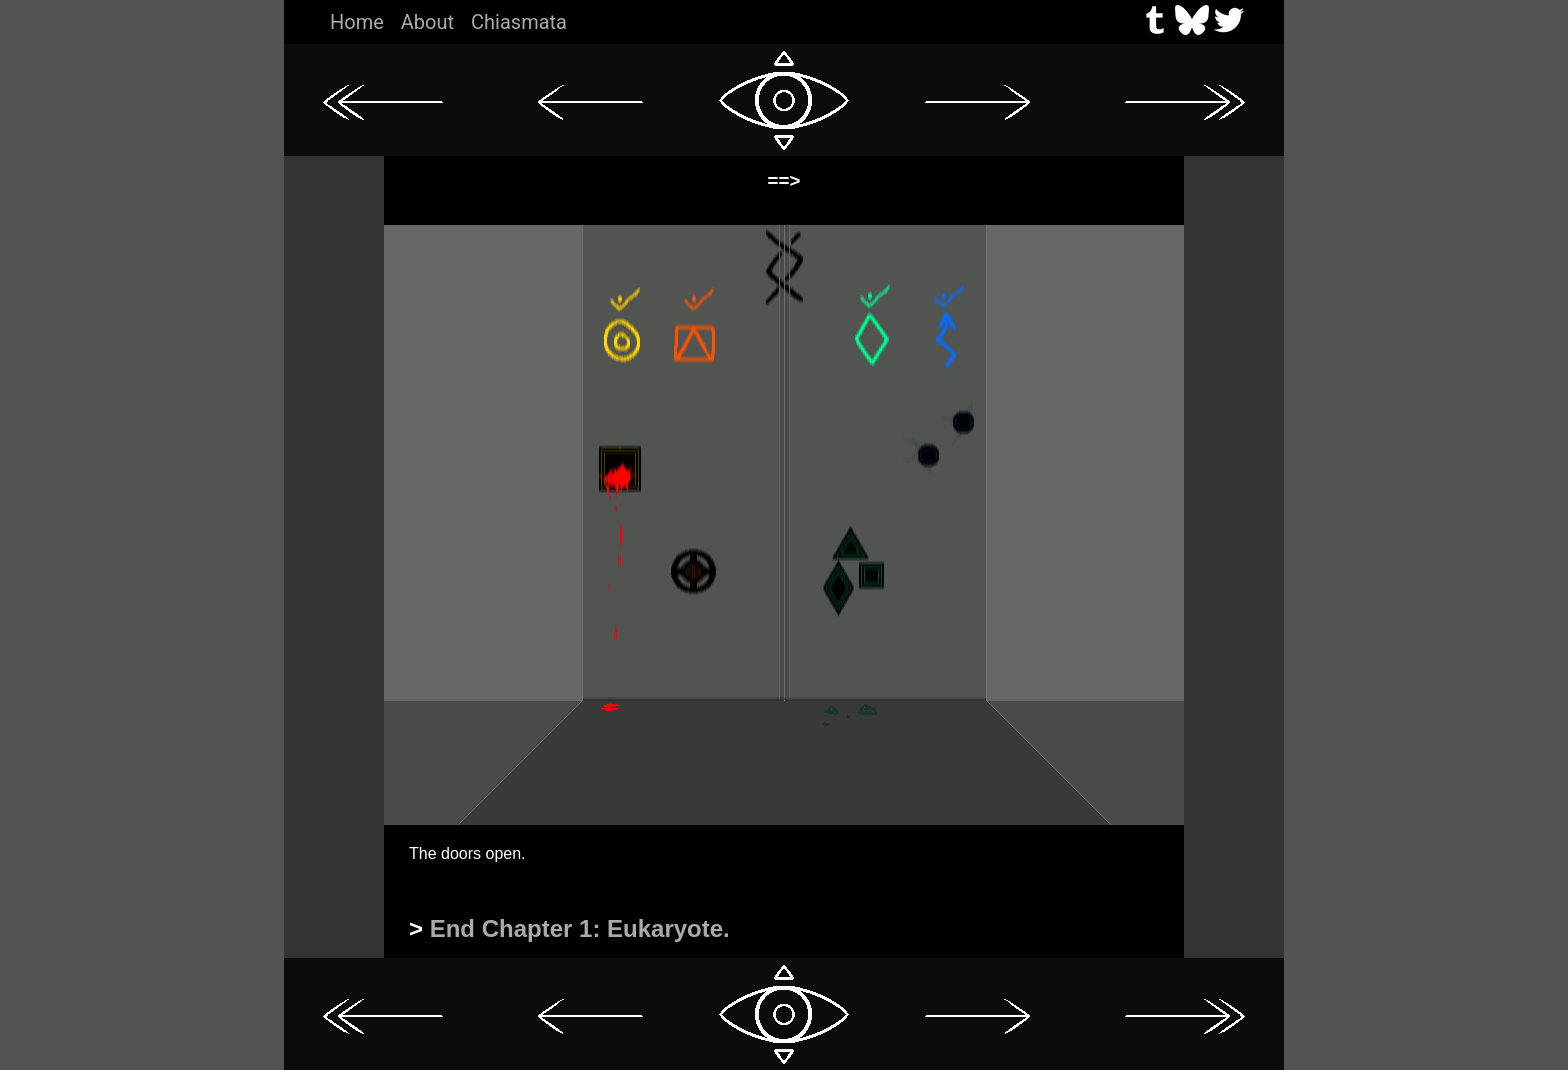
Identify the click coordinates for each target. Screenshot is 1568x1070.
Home (357, 22)
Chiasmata (519, 22)
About (427, 22)
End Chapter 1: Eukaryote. (580, 928)
